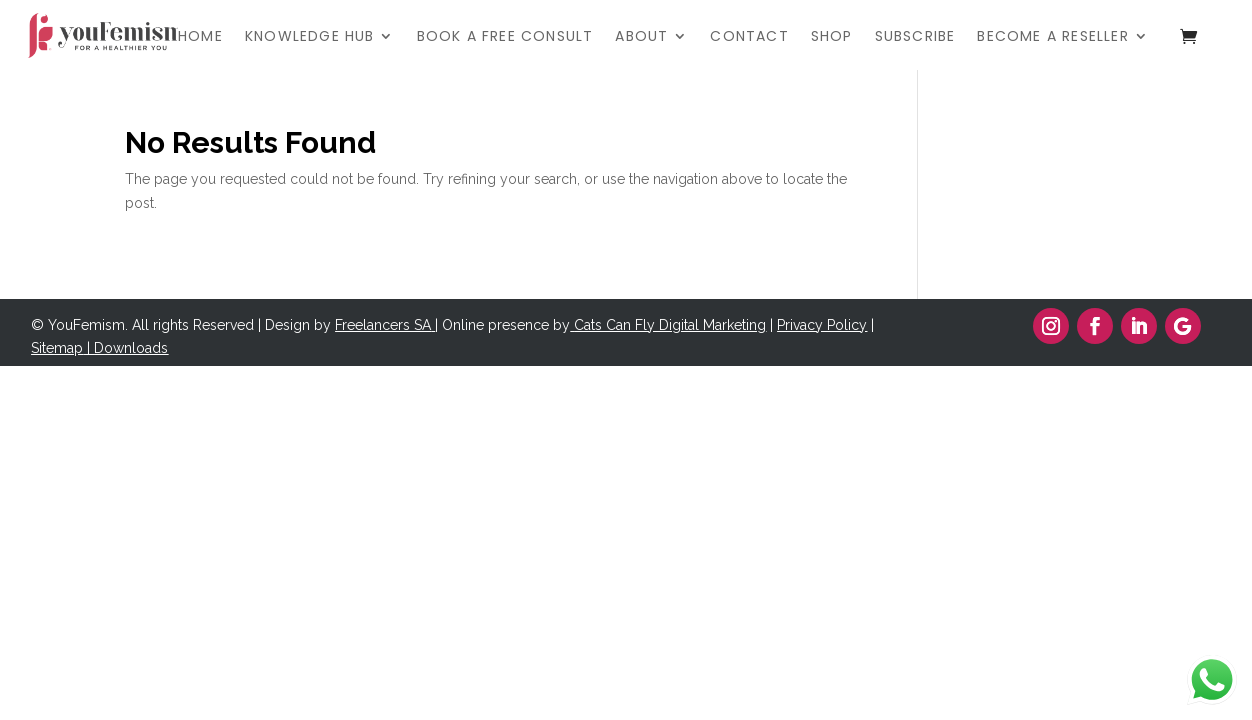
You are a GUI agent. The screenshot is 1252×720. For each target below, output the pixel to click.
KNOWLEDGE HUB (310, 37)
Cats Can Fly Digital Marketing (670, 325)
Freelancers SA (383, 325)
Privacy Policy (822, 325)
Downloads (131, 348)
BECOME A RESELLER (1052, 37)
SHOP (832, 37)
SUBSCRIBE (915, 37)
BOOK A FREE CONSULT (505, 37)
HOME (200, 37)
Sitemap (57, 348)
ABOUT (641, 37)
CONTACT (749, 37)
